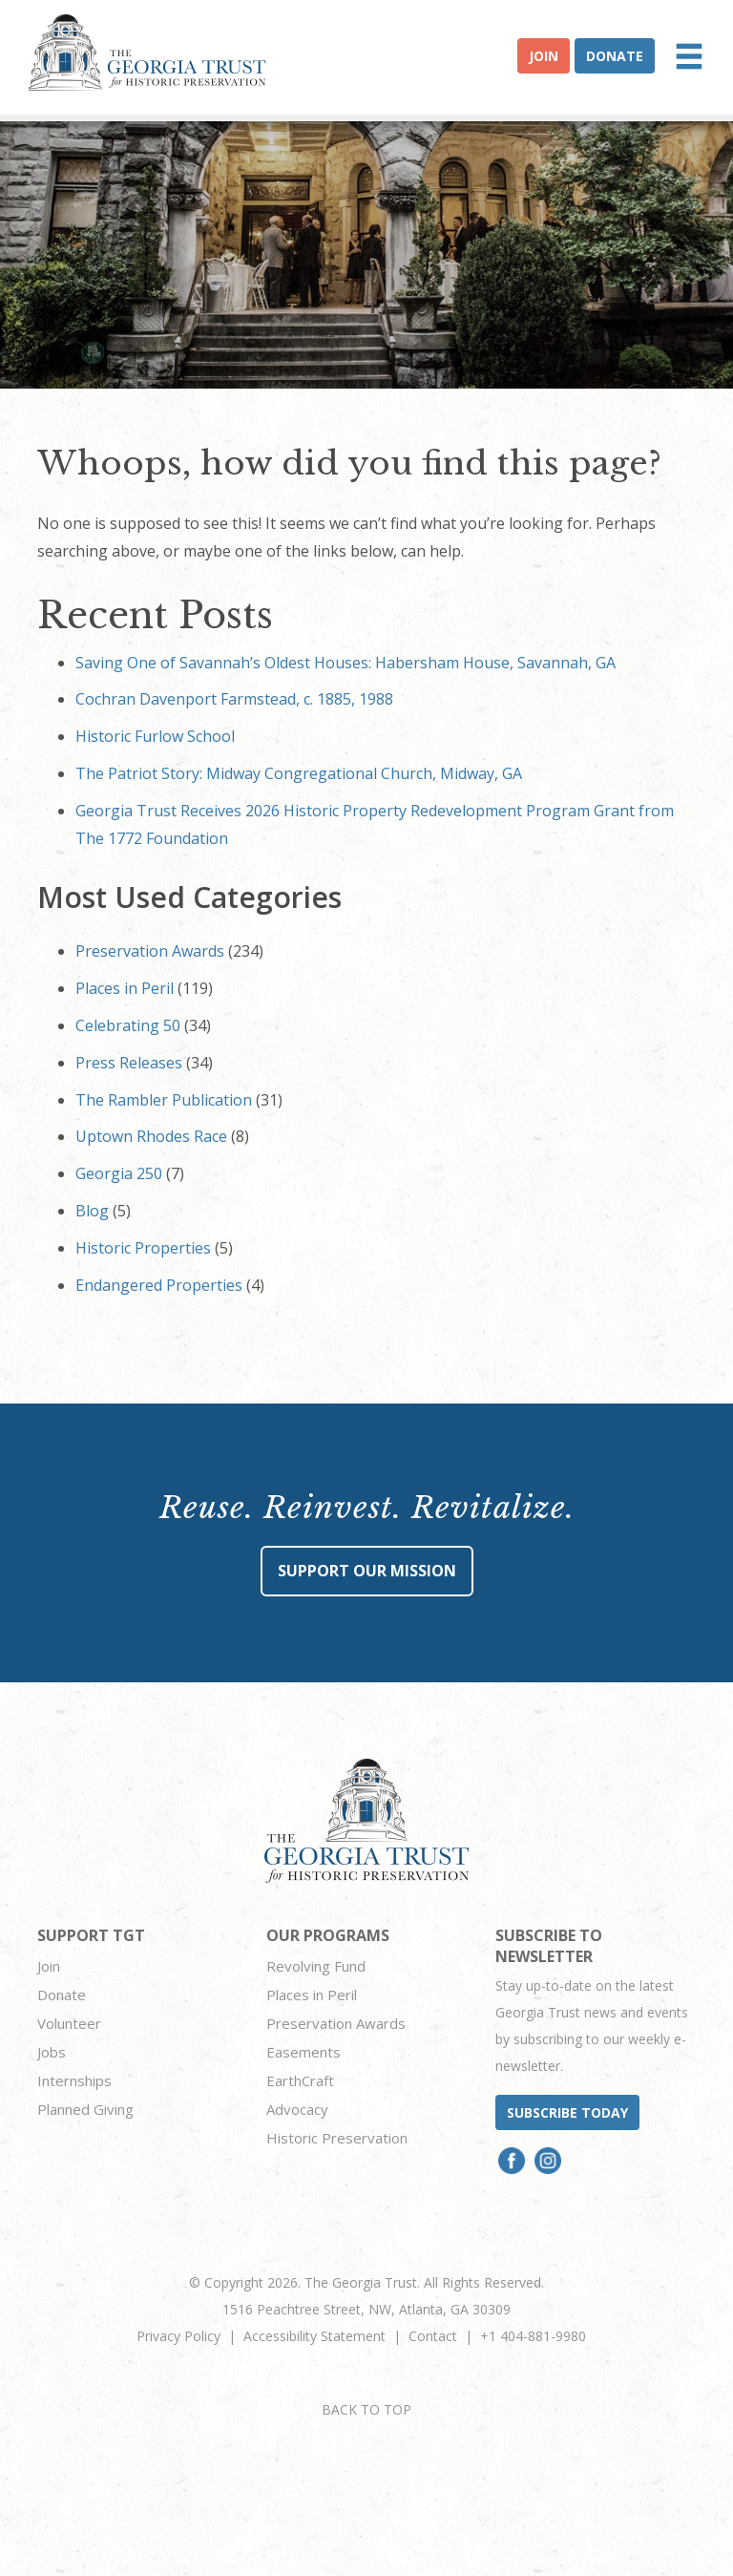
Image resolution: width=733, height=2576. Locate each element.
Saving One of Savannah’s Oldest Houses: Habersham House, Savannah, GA (345, 662)
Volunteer (69, 2023)
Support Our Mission (367, 1570)
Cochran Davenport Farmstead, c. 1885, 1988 (234, 698)
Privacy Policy (178, 2336)
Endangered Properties (158, 1285)
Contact (432, 2336)
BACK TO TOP (366, 2409)
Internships (74, 2080)
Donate (614, 56)
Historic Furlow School (155, 736)
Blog (92, 1210)
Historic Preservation (337, 2137)
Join (543, 56)
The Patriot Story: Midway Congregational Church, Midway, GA (298, 773)
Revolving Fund (316, 1965)
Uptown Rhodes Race (151, 1136)
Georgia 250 (118, 1173)
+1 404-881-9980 (533, 2336)
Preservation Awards (149, 950)
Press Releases (128, 1062)
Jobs (51, 2051)
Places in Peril (124, 988)
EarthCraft (300, 2080)
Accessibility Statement (314, 2336)
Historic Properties (143, 1247)
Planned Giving (85, 2109)
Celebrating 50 (127, 1025)
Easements (303, 2051)
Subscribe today (567, 2112)
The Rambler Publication (163, 1099)
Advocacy (297, 2109)
